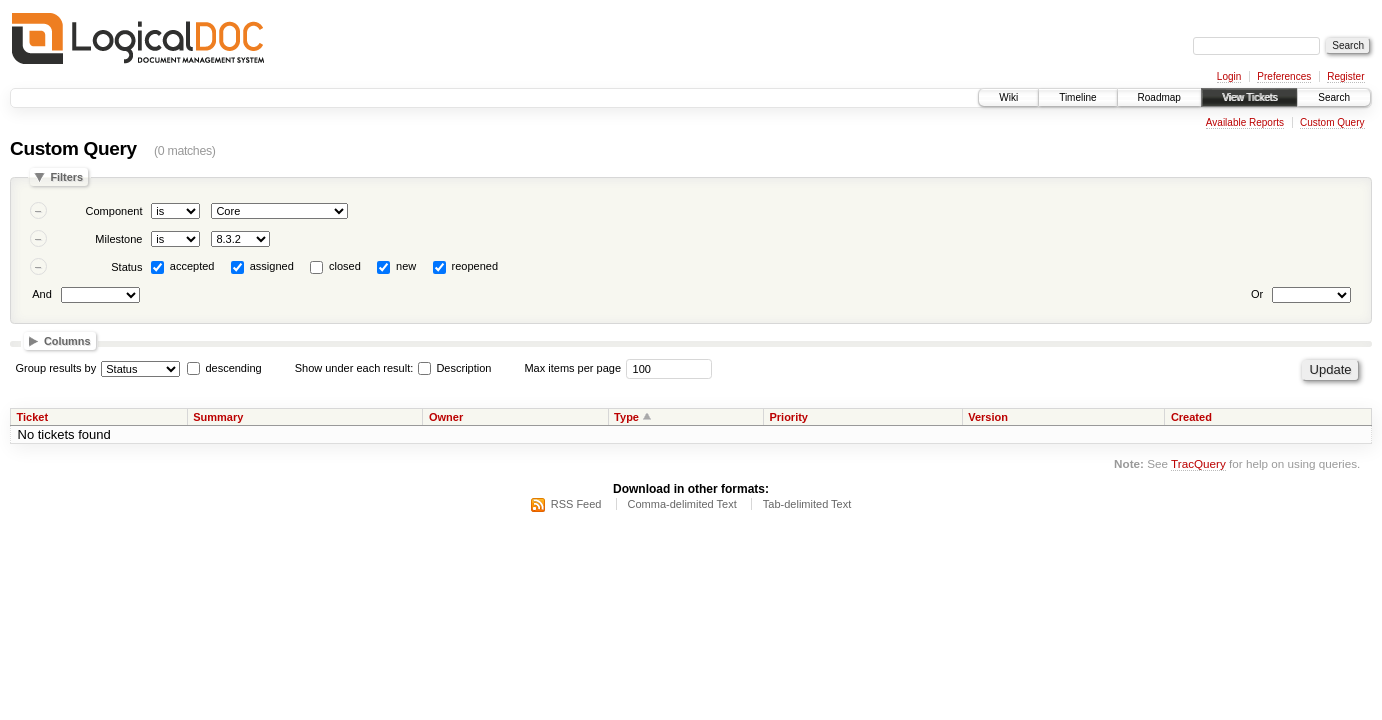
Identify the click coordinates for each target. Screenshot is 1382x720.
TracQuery (1198, 463)
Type (626, 417)
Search (1334, 97)
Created (1191, 417)
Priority (788, 417)
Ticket (33, 417)
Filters (66, 177)
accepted (192, 266)
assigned (272, 266)
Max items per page (572, 368)
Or (1257, 294)
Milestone (118, 239)
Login (1229, 76)
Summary (218, 417)
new (406, 266)
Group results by (56, 368)
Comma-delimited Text (682, 504)
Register (1345, 76)
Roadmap (1159, 97)
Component (114, 211)
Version (988, 417)
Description (454, 368)
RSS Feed (576, 504)
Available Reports (1245, 122)
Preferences (1284, 76)
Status (126, 267)
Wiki (1008, 97)
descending (233, 368)
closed (345, 266)
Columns (67, 341)
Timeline (1077, 97)
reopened (475, 266)
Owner (446, 417)
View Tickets (1249, 97)
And (42, 294)
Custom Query (1332, 122)
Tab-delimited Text (807, 504)
